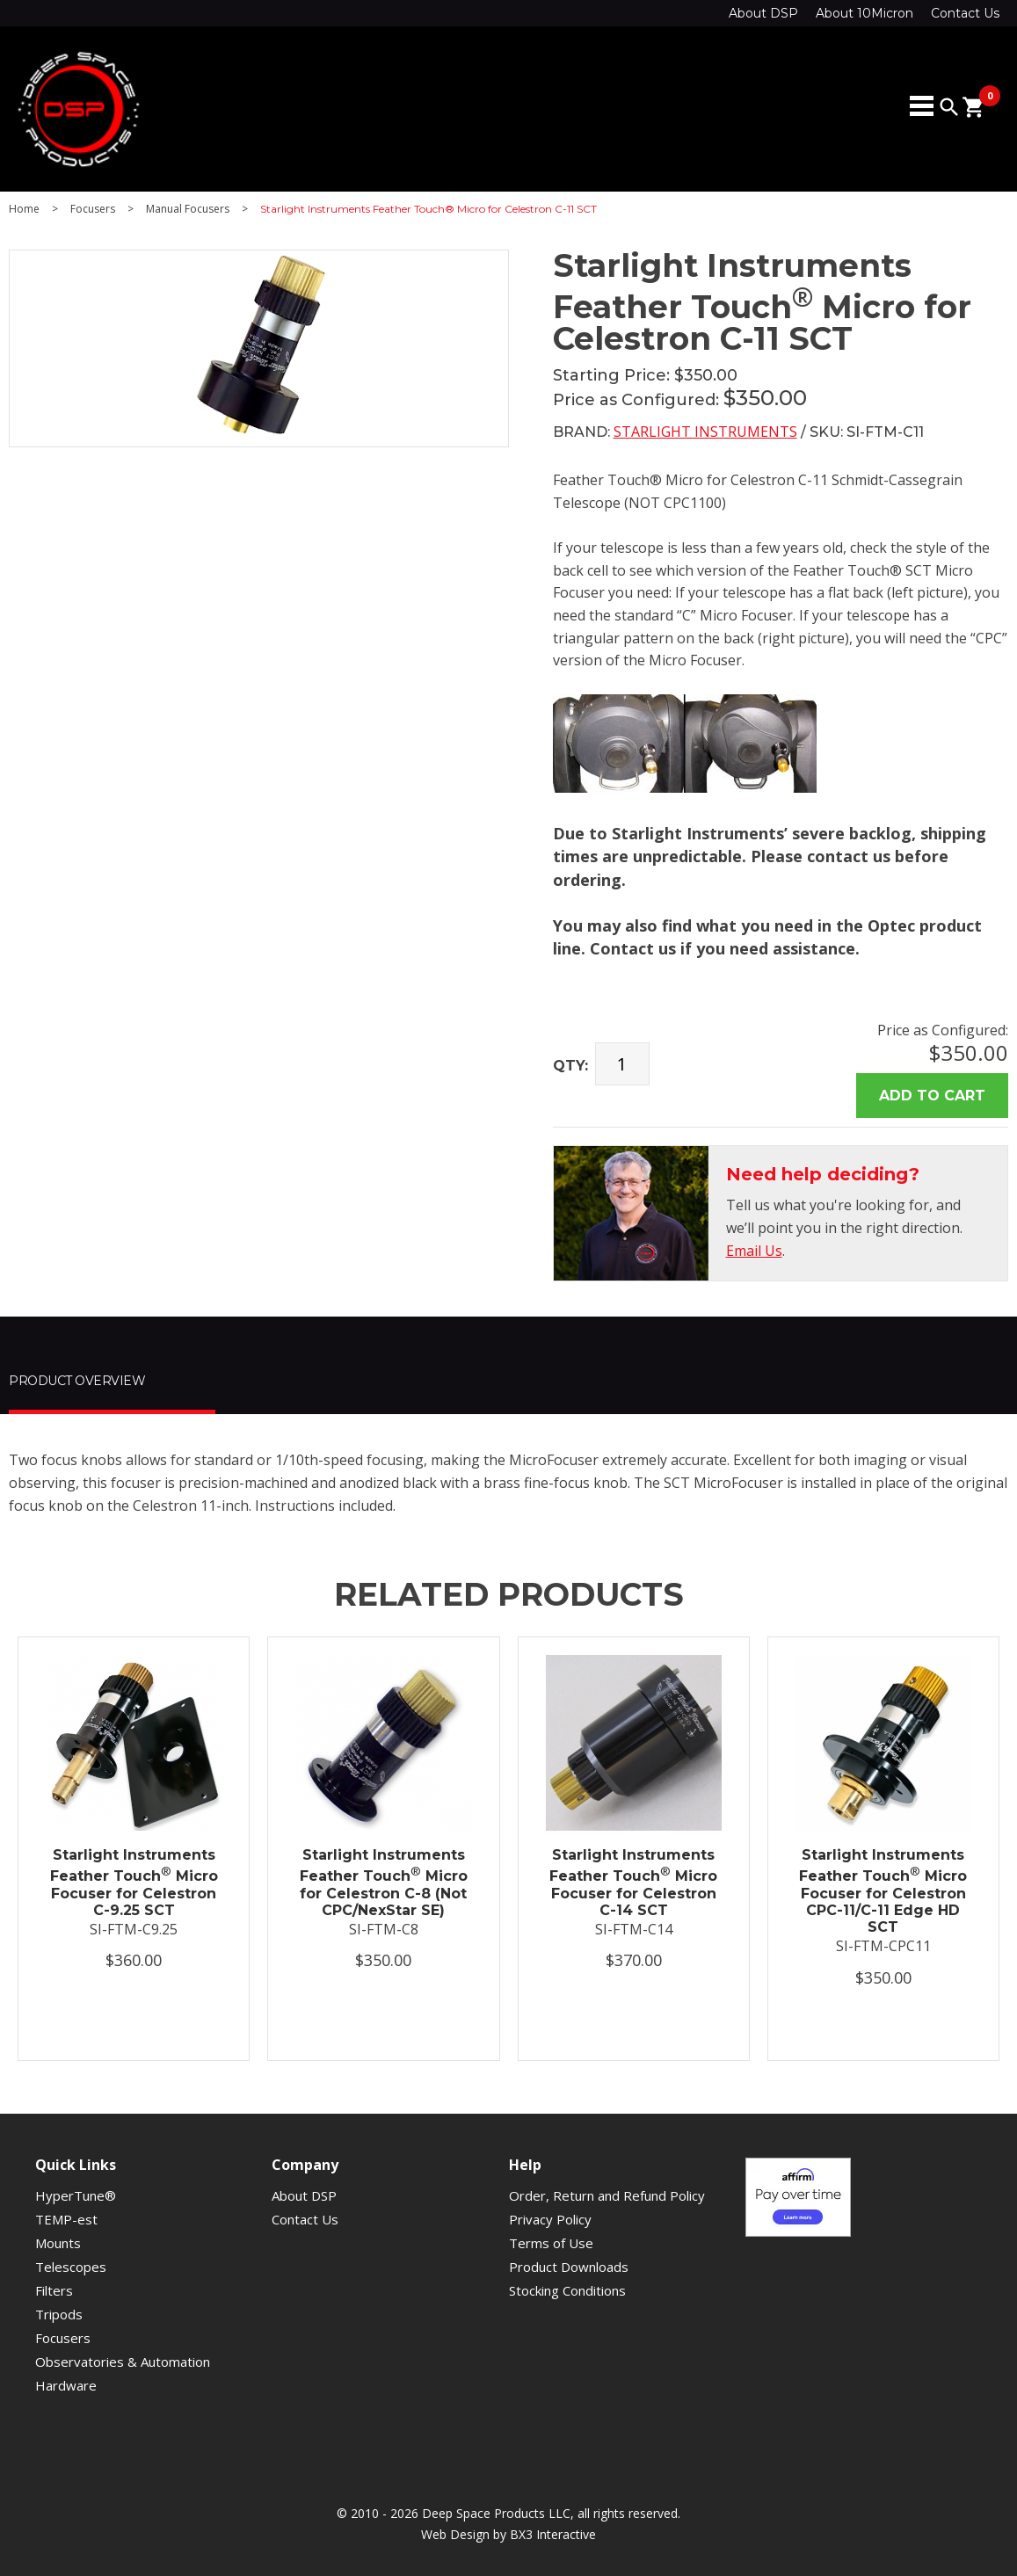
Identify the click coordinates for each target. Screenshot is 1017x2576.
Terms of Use (551, 2243)
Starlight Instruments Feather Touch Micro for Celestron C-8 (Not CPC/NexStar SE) (384, 1883)
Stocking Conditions (567, 2290)
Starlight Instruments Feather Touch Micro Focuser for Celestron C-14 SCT (633, 1883)
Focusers (92, 209)
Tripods (59, 2314)
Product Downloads (568, 2266)
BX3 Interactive (553, 2534)
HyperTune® (75, 2195)
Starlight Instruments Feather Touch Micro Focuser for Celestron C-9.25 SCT (134, 1883)
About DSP (763, 13)
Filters (54, 2290)
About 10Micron (864, 13)
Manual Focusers (187, 209)
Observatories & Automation (122, 2361)
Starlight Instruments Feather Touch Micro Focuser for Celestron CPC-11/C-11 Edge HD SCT (883, 1891)
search (949, 107)
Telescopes (70, 2266)
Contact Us (965, 13)
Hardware (66, 2385)
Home (24, 209)
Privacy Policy (550, 2219)
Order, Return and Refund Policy (607, 2195)
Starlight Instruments (705, 431)
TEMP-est (66, 2219)
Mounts (58, 2243)
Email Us (754, 1250)
